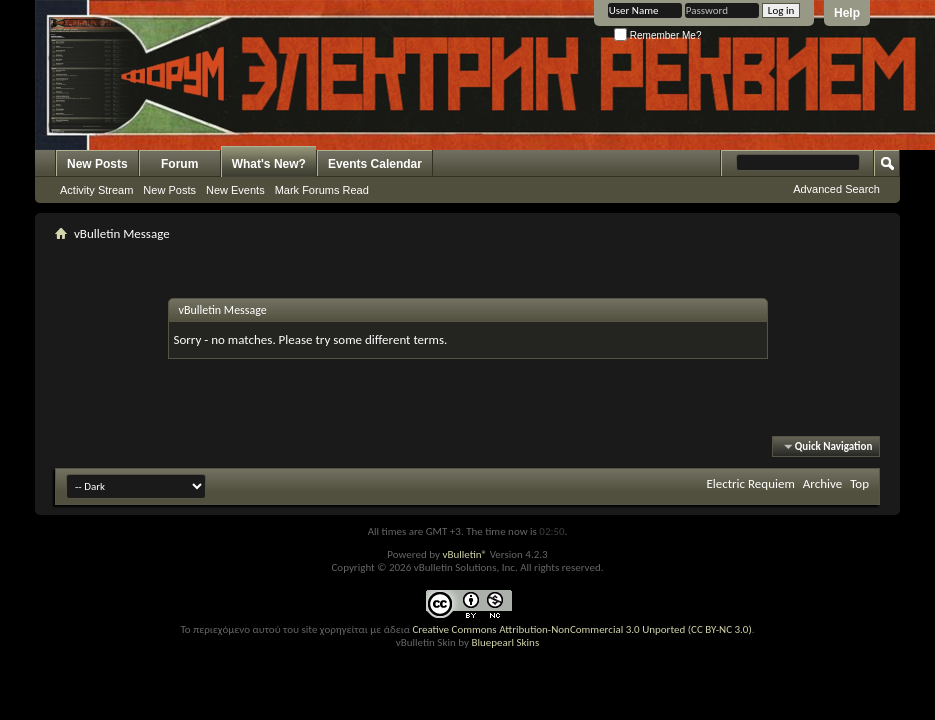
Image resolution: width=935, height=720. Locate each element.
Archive (822, 483)
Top (859, 483)
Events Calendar (375, 164)
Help (847, 13)
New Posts (97, 164)
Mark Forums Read (322, 190)
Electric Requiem (750, 483)
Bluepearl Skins (505, 642)
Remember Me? (657, 35)
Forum (179, 164)
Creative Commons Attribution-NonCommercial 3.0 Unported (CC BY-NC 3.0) (581, 629)
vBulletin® (464, 554)
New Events (235, 190)
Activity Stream (96, 190)
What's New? (269, 164)
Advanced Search (836, 189)
